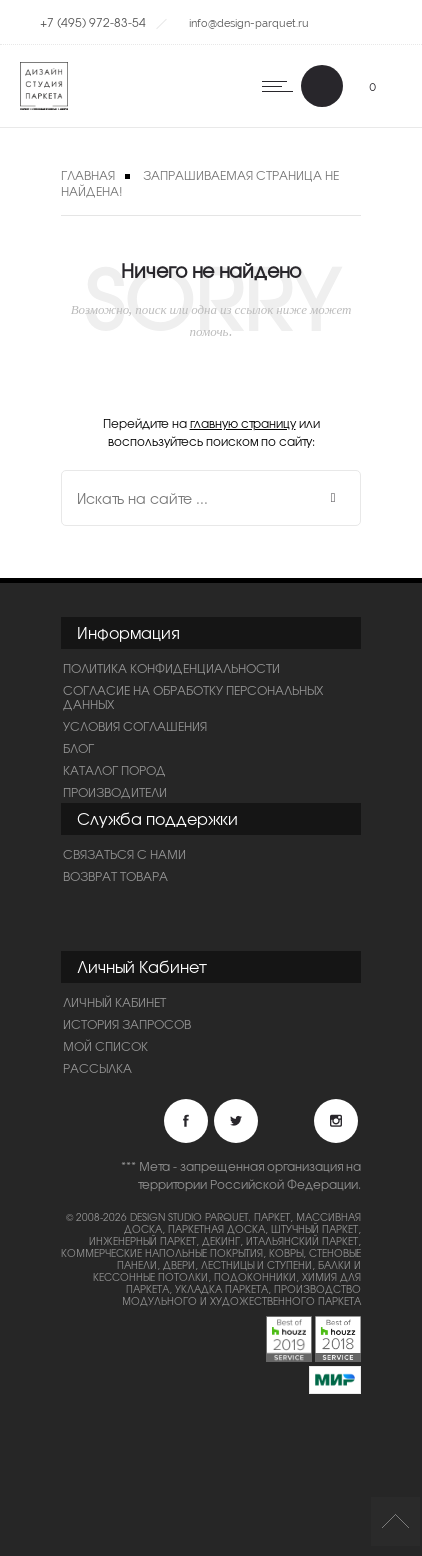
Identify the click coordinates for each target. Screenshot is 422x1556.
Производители (115, 792)
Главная (88, 175)
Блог (78, 748)
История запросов (127, 1024)
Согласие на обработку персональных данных (193, 697)
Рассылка (97, 1068)
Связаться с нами (124, 854)
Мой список (105, 1046)
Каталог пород (114, 770)
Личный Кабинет (114, 1002)
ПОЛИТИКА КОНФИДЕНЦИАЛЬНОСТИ (171, 668)
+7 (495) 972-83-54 (93, 22)
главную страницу (243, 423)
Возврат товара (115, 876)
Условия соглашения (135, 726)
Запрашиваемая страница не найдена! (200, 183)
